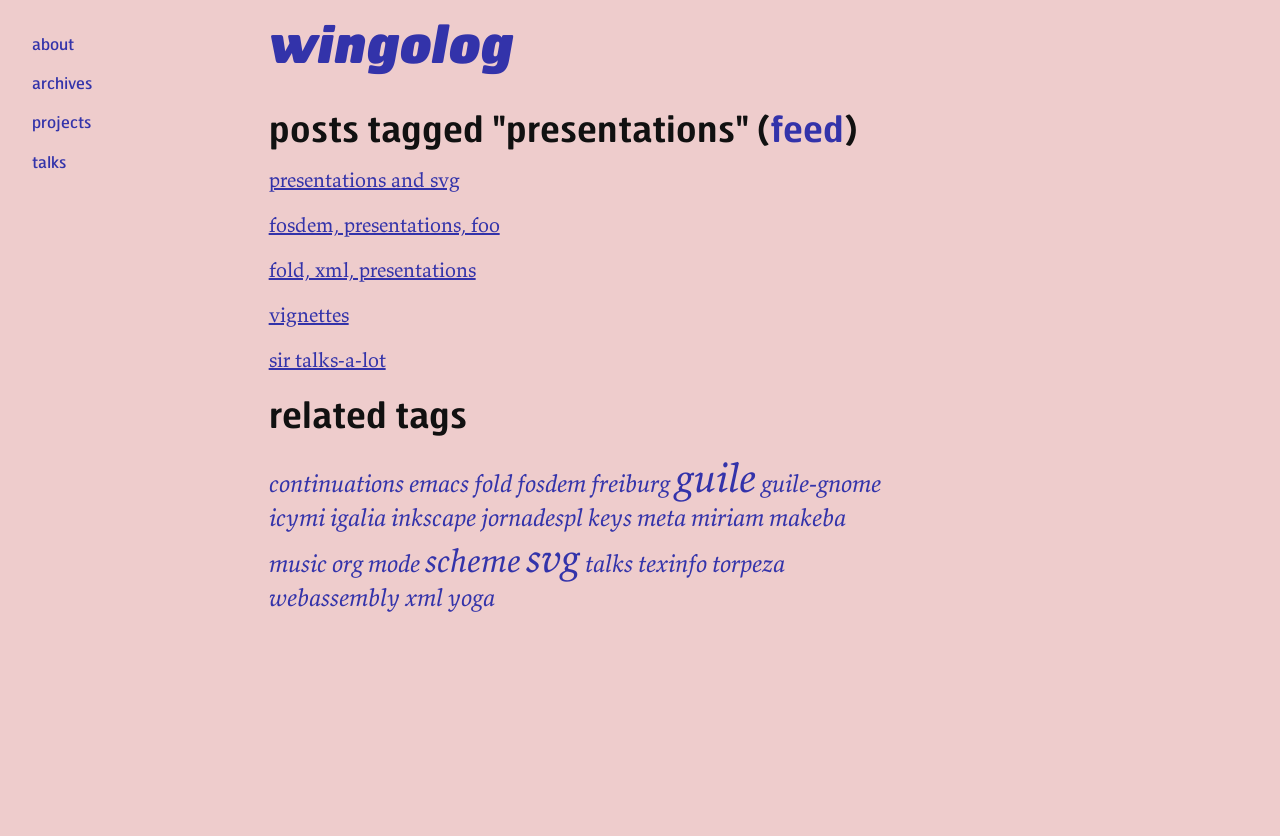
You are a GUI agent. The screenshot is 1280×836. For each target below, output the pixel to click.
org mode (376, 563)
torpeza (748, 563)
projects (61, 121)
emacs (439, 483)
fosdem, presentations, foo (384, 224)
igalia (358, 517)
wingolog (391, 42)
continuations (336, 483)
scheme (473, 561)
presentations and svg (364, 179)
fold (493, 483)
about (53, 43)
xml (424, 597)
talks (49, 161)
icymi (297, 517)
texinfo (672, 563)
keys (610, 517)
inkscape (433, 517)
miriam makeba (768, 517)
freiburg (630, 483)
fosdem (551, 483)
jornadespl (532, 517)
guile (715, 478)
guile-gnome (821, 483)
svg (553, 558)
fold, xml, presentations (372, 269)
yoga (471, 597)
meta (661, 517)
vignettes (309, 314)
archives (62, 82)
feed (807, 127)
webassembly (334, 597)
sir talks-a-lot (327, 359)
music (298, 563)
